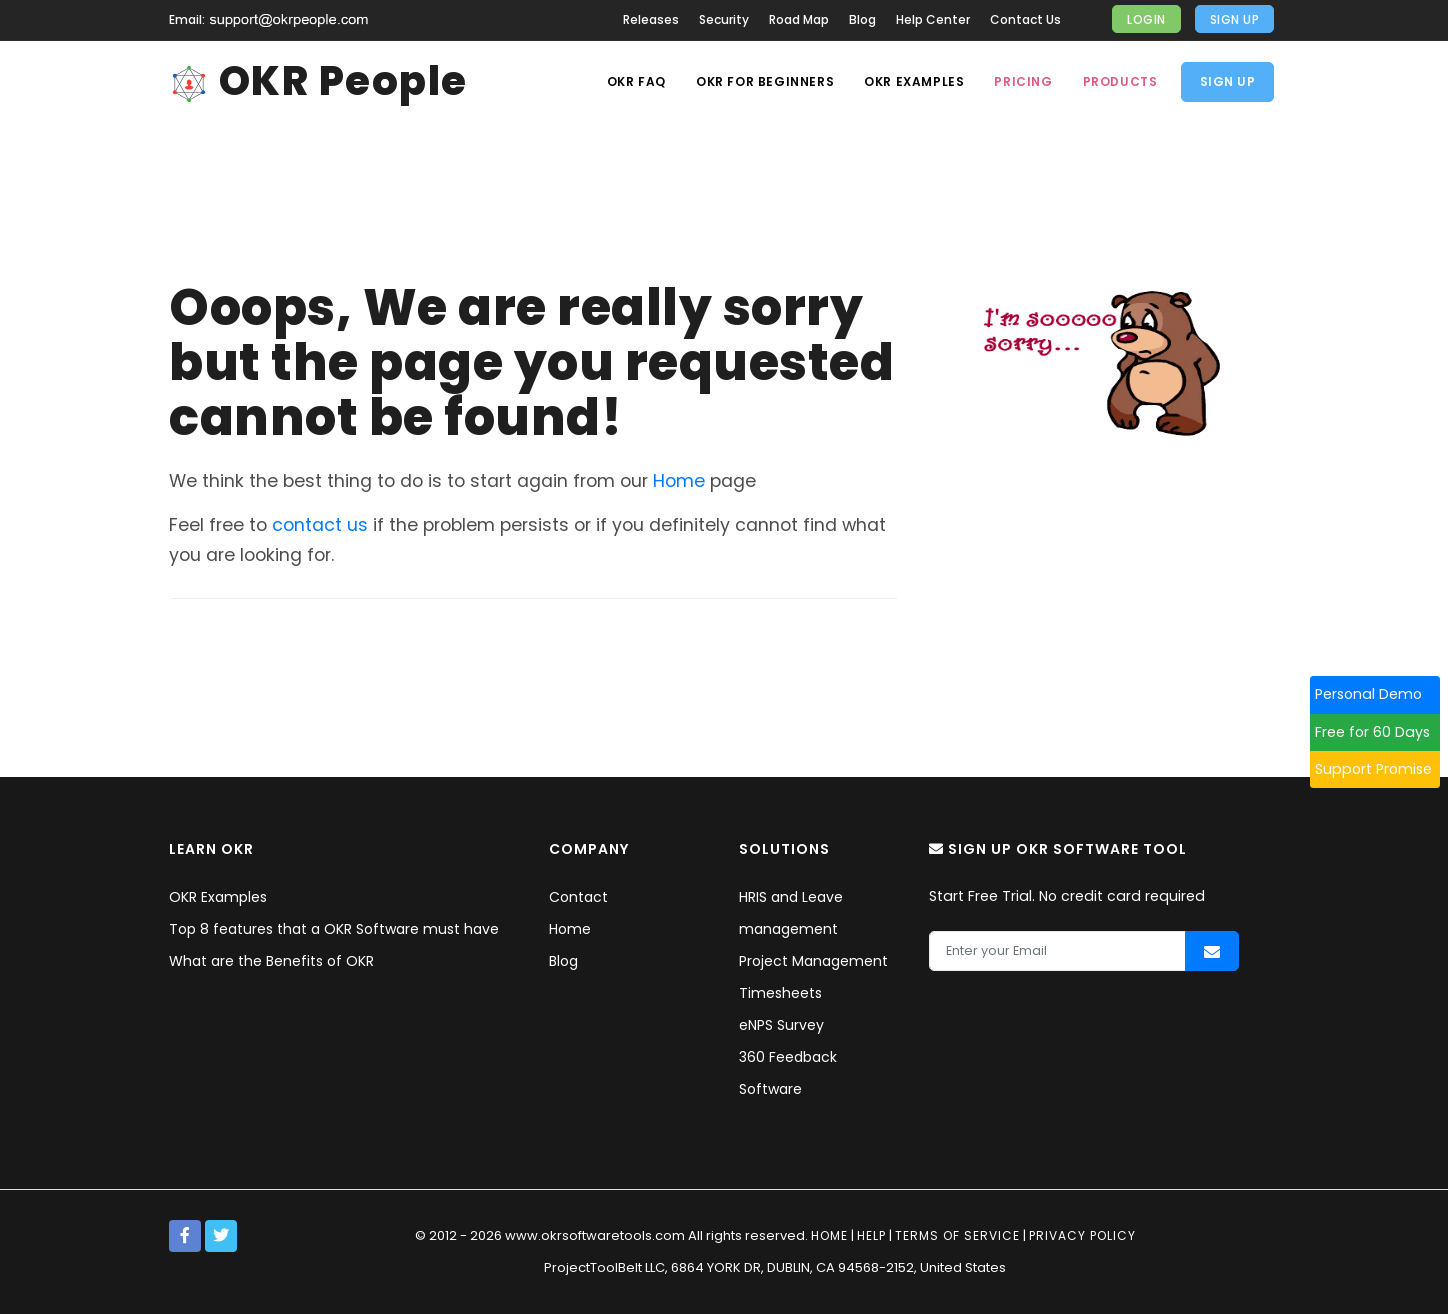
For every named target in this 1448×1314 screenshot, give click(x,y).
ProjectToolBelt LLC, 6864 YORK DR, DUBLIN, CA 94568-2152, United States (775, 1267)
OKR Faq (636, 81)
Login (1146, 19)
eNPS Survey (781, 1025)
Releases (651, 19)
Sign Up (1235, 19)
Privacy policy (1082, 1235)
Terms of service (957, 1235)
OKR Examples (914, 81)
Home (679, 481)
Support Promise (1381, 769)
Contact (578, 897)
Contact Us (1025, 19)
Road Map (799, 19)
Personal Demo (1376, 694)
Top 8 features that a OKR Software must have (334, 929)
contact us (320, 525)
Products (1120, 81)
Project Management (813, 961)
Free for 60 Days (1380, 732)
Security (724, 19)
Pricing (1023, 81)
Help (871, 1235)
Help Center (933, 19)
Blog (862, 19)
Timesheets (780, 993)
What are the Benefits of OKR (271, 961)
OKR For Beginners (765, 81)
